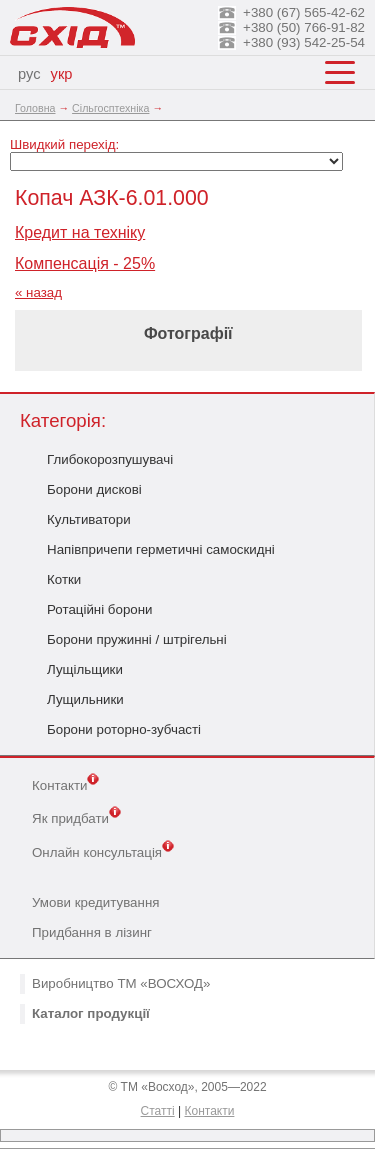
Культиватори (89, 519)
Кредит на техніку (80, 232)
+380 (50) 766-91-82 (304, 27)
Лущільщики (85, 669)
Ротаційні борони (100, 609)
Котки (64, 579)
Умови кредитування (95, 902)
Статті (158, 1111)
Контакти (65, 784)
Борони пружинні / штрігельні (137, 639)
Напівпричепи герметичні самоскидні (161, 549)
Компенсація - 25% (85, 263)
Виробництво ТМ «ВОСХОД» (121, 983)
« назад (38, 292)
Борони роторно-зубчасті (124, 729)
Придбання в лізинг (92, 932)
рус (29, 74)
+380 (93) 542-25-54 (304, 42)
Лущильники (85, 699)
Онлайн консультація (103, 851)
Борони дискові (94, 489)
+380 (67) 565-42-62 (304, 12)
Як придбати (76, 817)
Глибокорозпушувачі (110, 459)
